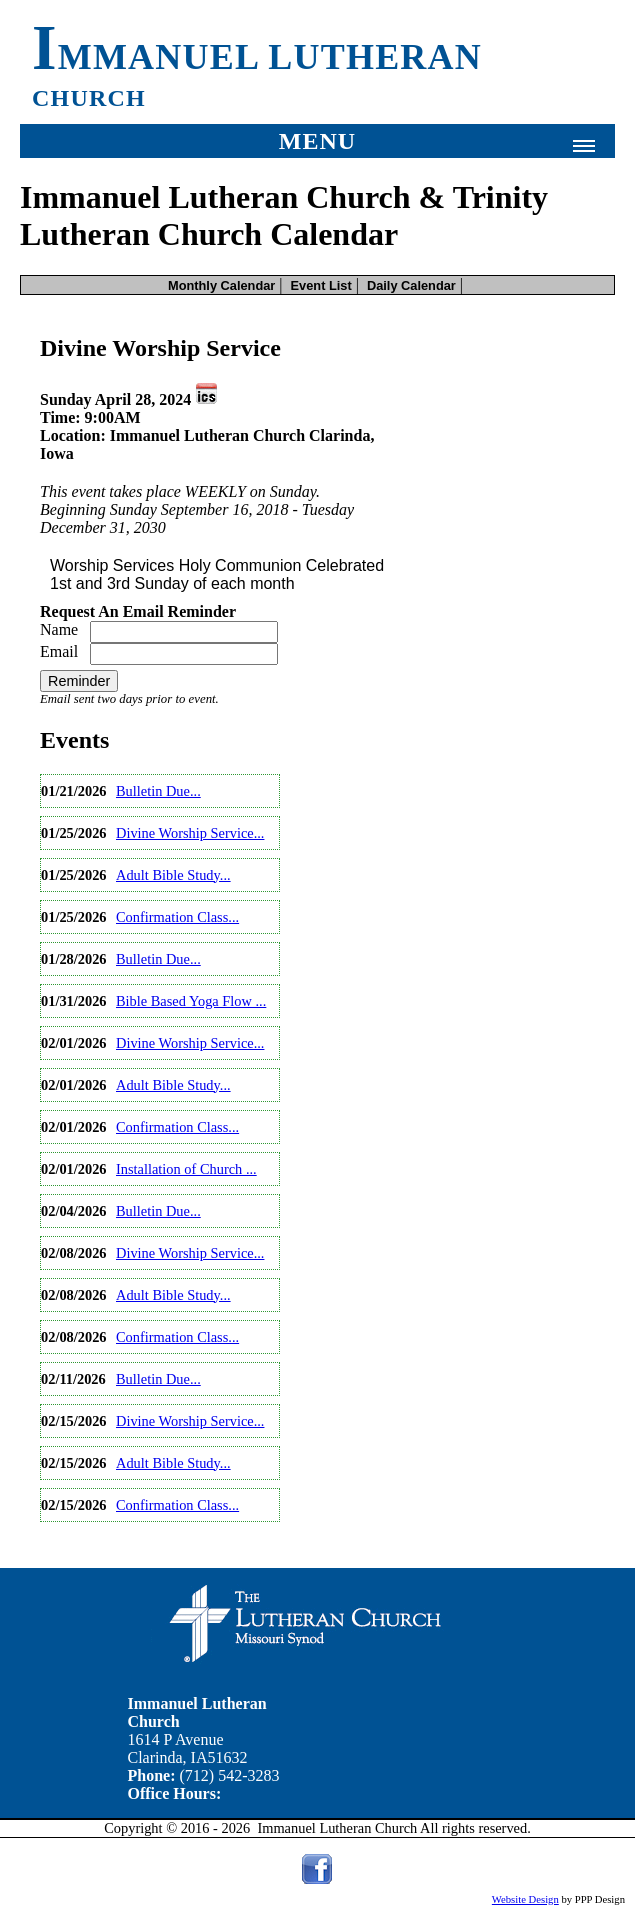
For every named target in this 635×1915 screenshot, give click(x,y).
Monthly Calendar (221, 285)
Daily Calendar (411, 285)
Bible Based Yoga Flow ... (191, 1001)
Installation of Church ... (186, 1169)
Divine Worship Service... (190, 833)
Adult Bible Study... (173, 875)
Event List (321, 285)
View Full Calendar (102, 1538)
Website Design (525, 1899)
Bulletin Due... (158, 791)
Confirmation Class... (177, 917)
